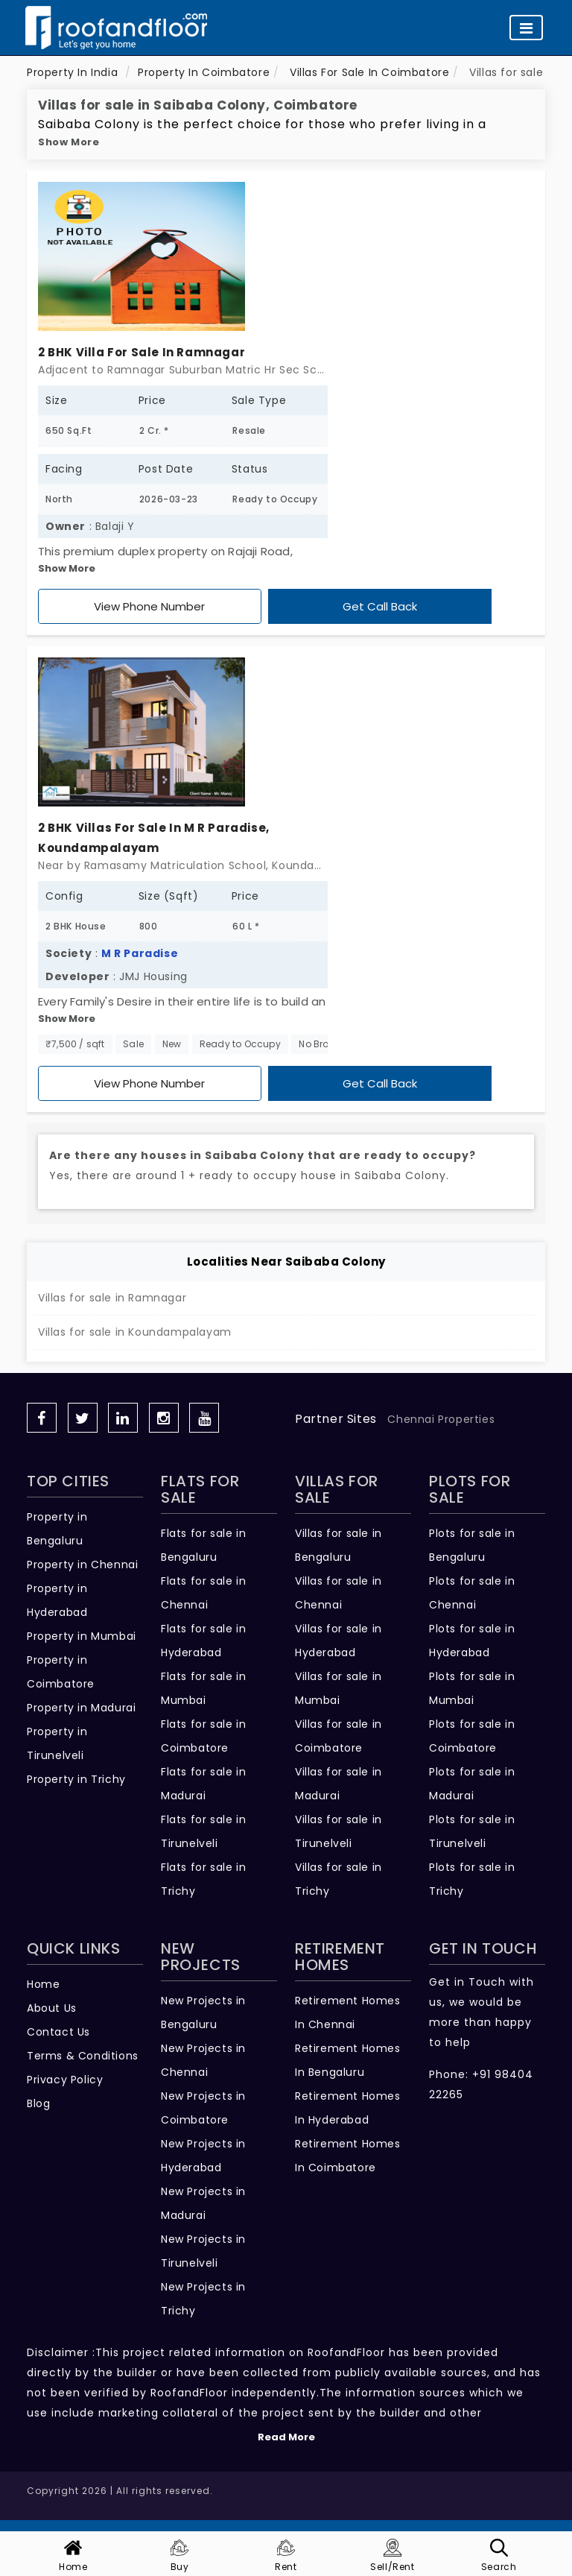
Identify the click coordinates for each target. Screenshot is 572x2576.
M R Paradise (139, 953)
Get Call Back (380, 606)
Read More (286, 2437)
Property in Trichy (76, 1779)
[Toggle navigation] (526, 27)
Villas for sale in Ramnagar (112, 1297)
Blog (38, 2103)
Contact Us (58, 2031)
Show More (68, 142)
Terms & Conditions (83, 2055)
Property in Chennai (82, 1564)
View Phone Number (149, 606)
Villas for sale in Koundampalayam (135, 1332)
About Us (52, 2008)
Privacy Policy (65, 2079)
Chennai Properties (441, 1419)
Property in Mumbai (81, 1636)
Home (43, 1984)
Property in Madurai (81, 1707)
